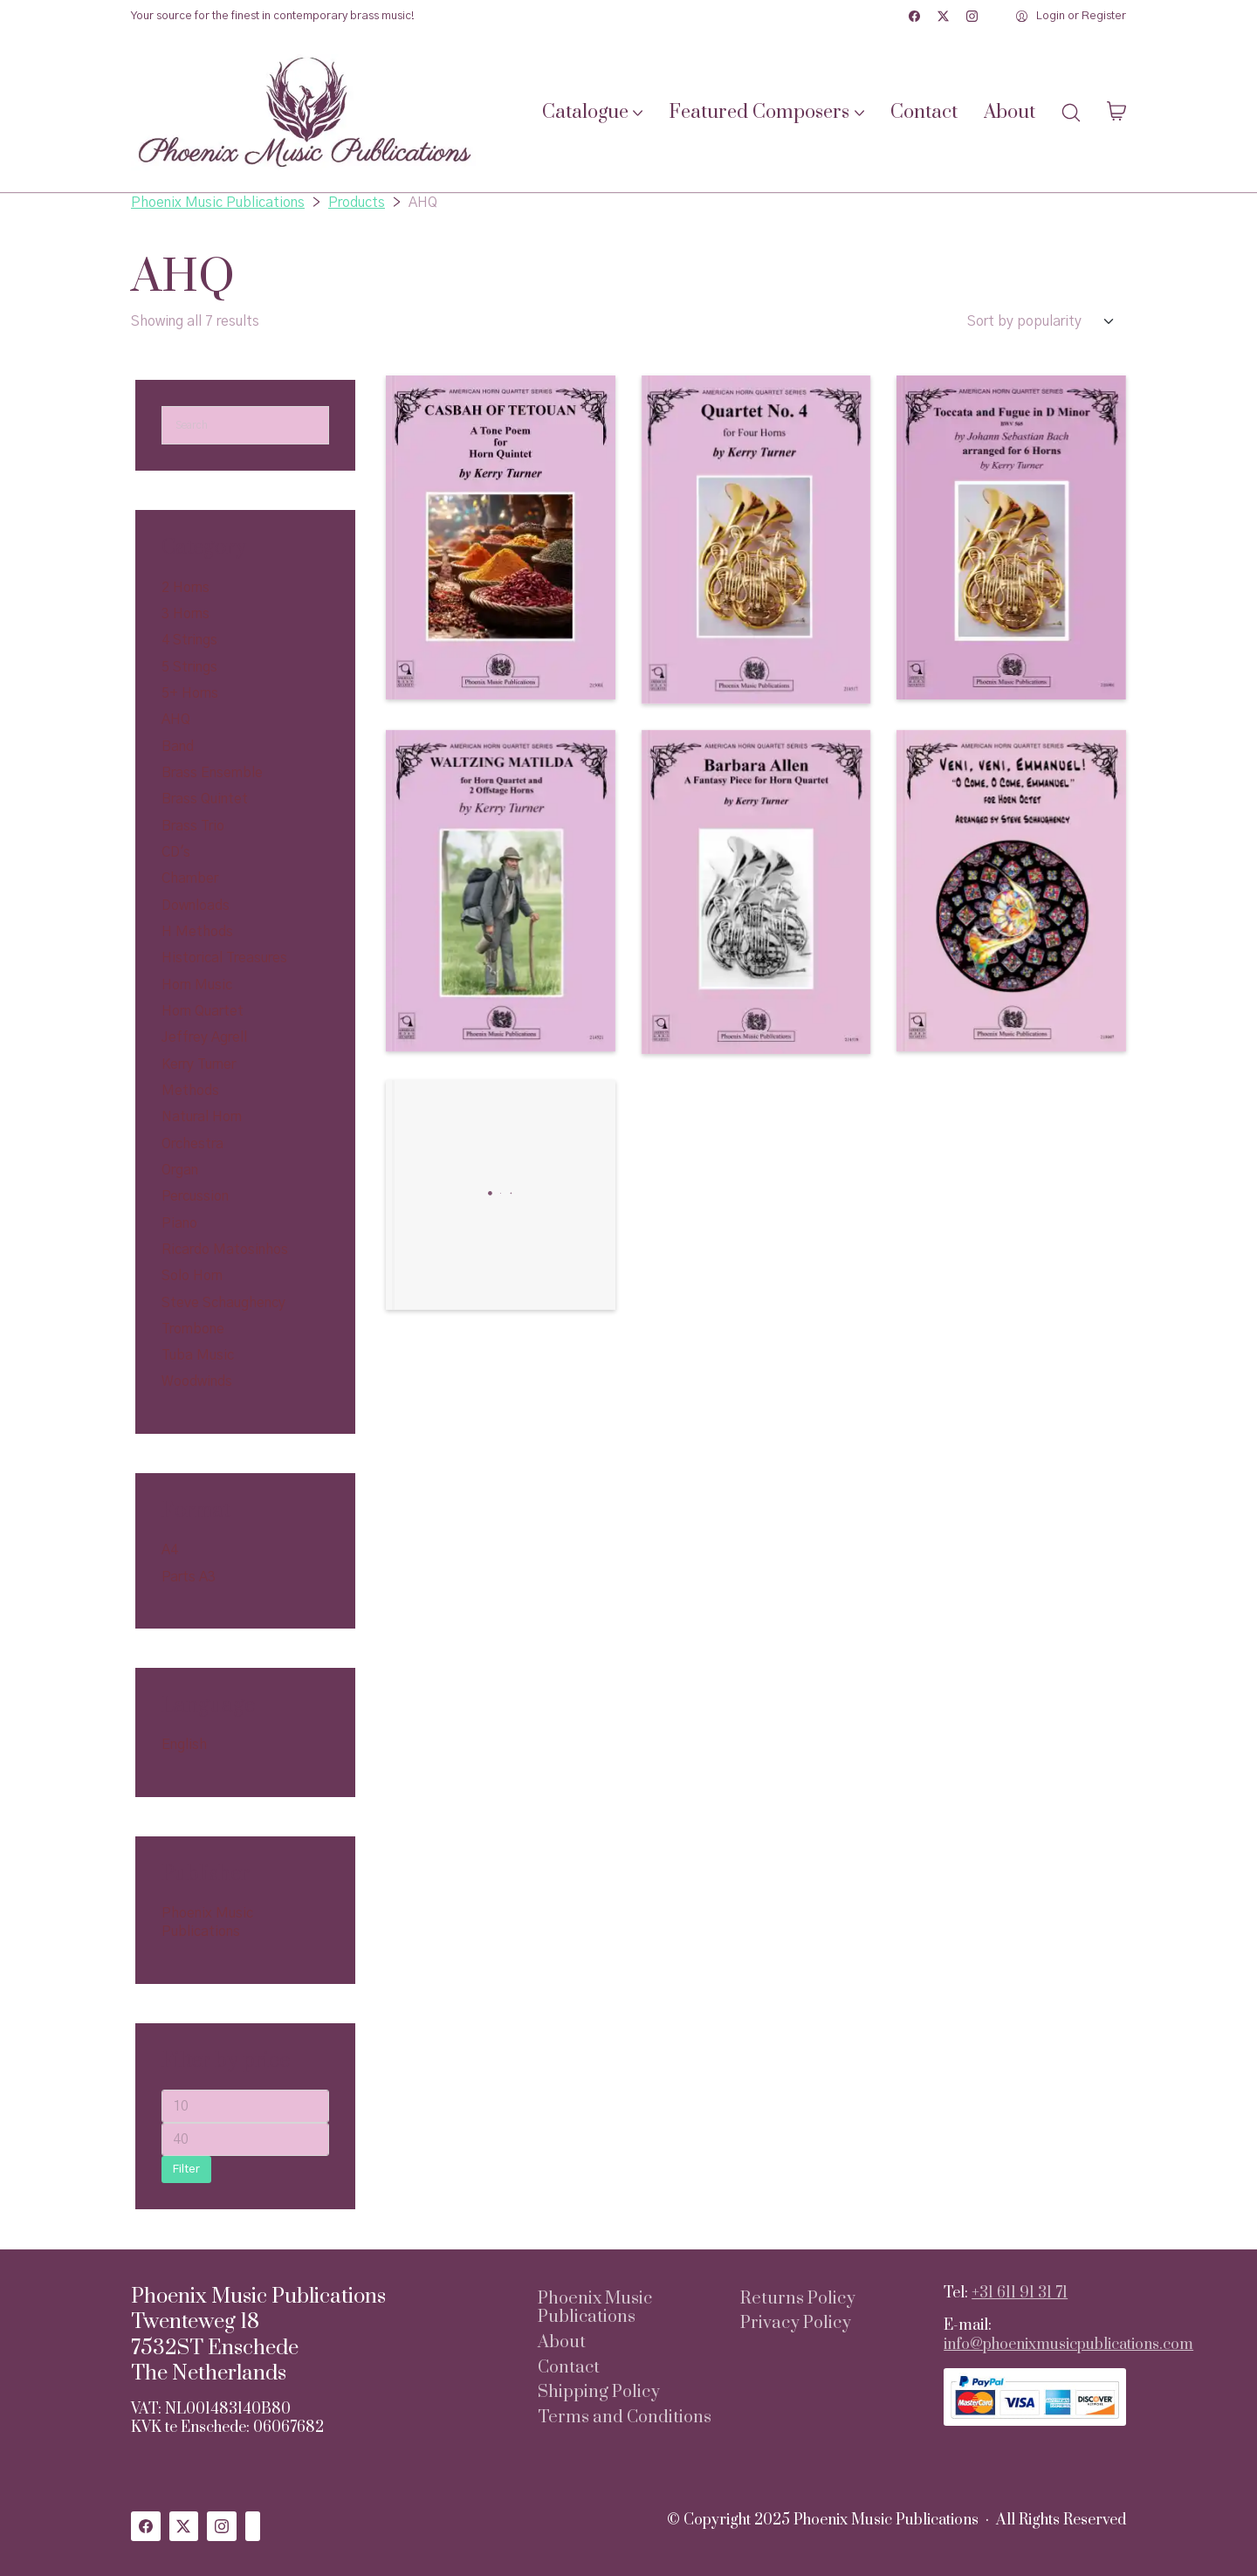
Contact (569, 2368)
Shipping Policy (599, 2392)
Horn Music (196, 985)
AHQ (175, 720)
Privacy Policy (795, 2323)
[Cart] (1116, 112)
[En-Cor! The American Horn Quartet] (500, 1195)
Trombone (192, 1329)
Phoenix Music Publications (595, 2308)
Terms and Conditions (624, 2418)
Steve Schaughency (223, 1303)
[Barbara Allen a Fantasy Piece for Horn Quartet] (756, 892)
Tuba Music (197, 1355)
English (184, 1745)
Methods (190, 1091)
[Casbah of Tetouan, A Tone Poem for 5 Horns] (500, 537)
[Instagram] (972, 16)
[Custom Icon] (253, 2526)
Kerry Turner (198, 1064)
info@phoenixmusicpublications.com (1068, 2344)
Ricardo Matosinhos (224, 1250)
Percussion (195, 1196)
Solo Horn (192, 1276)
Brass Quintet (204, 799)
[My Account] (1071, 17)
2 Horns (185, 588)
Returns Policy (797, 2299)
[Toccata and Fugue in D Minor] (1011, 537)
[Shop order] (1046, 321)
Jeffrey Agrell (204, 1037)
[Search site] (1071, 112)
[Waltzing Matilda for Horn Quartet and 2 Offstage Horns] (500, 891)
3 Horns (185, 614)
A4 (169, 1550)
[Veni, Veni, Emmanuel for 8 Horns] (1011, 891)
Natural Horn (201, 1117)
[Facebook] (914, 16)
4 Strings (189, 640)
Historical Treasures (224, 958)
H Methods (197, 932)
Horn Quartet (202, 1011)
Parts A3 (188, 1577)
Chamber (189, 878)
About (562, 2342)
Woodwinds (196, 1381)
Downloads (195, 906)
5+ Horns (189, 693)
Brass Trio (192, 826)
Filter (186, 2169)
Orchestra (192, 1144)
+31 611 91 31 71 (1020, 2293)
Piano (179, 1223)
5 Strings (189, 667)
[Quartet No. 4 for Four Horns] (756, 539)
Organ (179, 1170)
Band (177, 747)
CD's (175, 852)
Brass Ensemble (212, 773)
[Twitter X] (943, 16)
